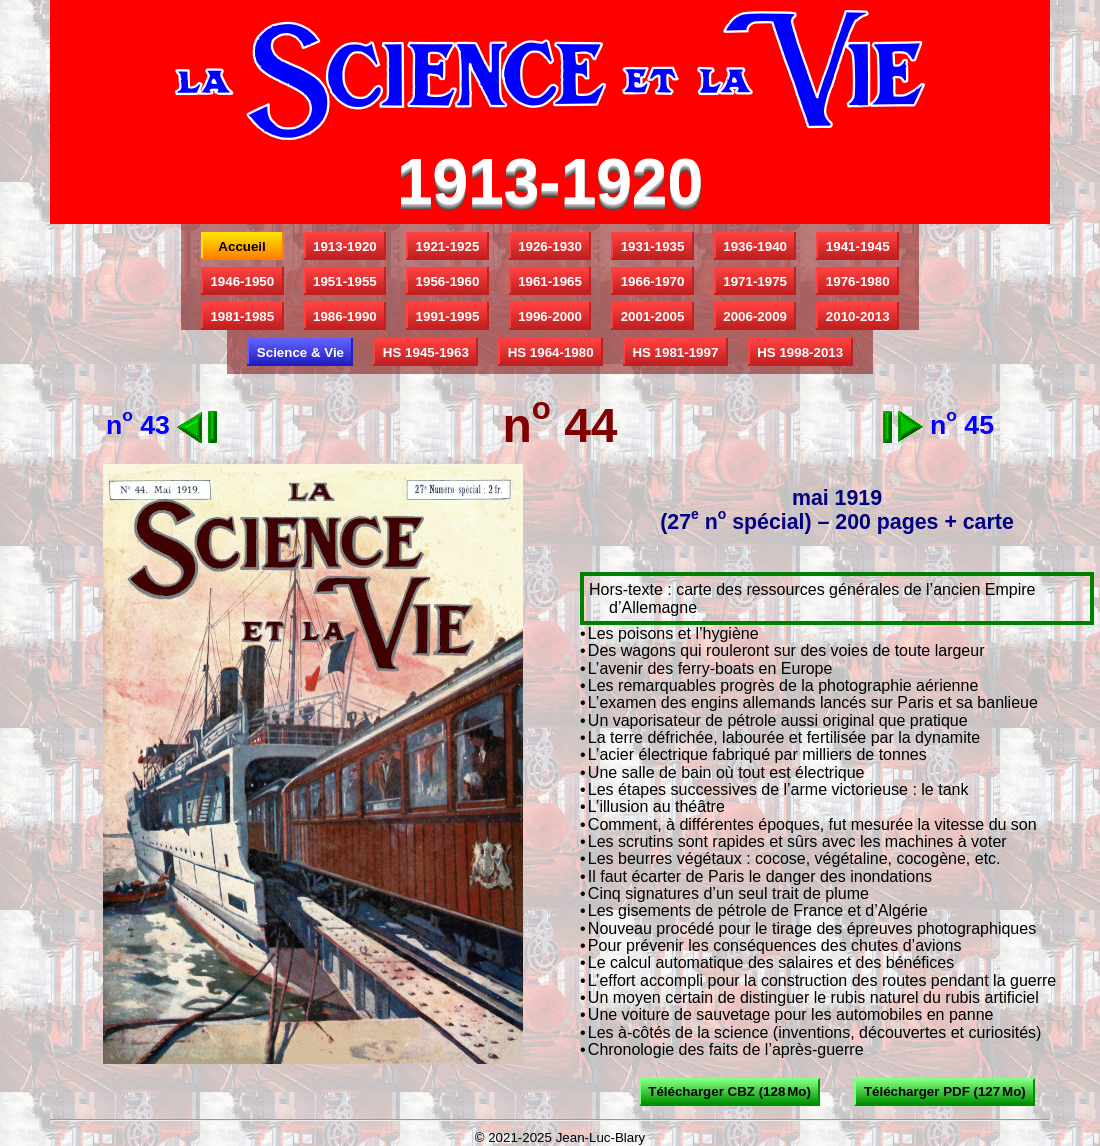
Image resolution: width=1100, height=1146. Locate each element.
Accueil (242, 246)
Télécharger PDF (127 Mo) (944, 1091)
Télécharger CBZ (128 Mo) (729, 1091)
